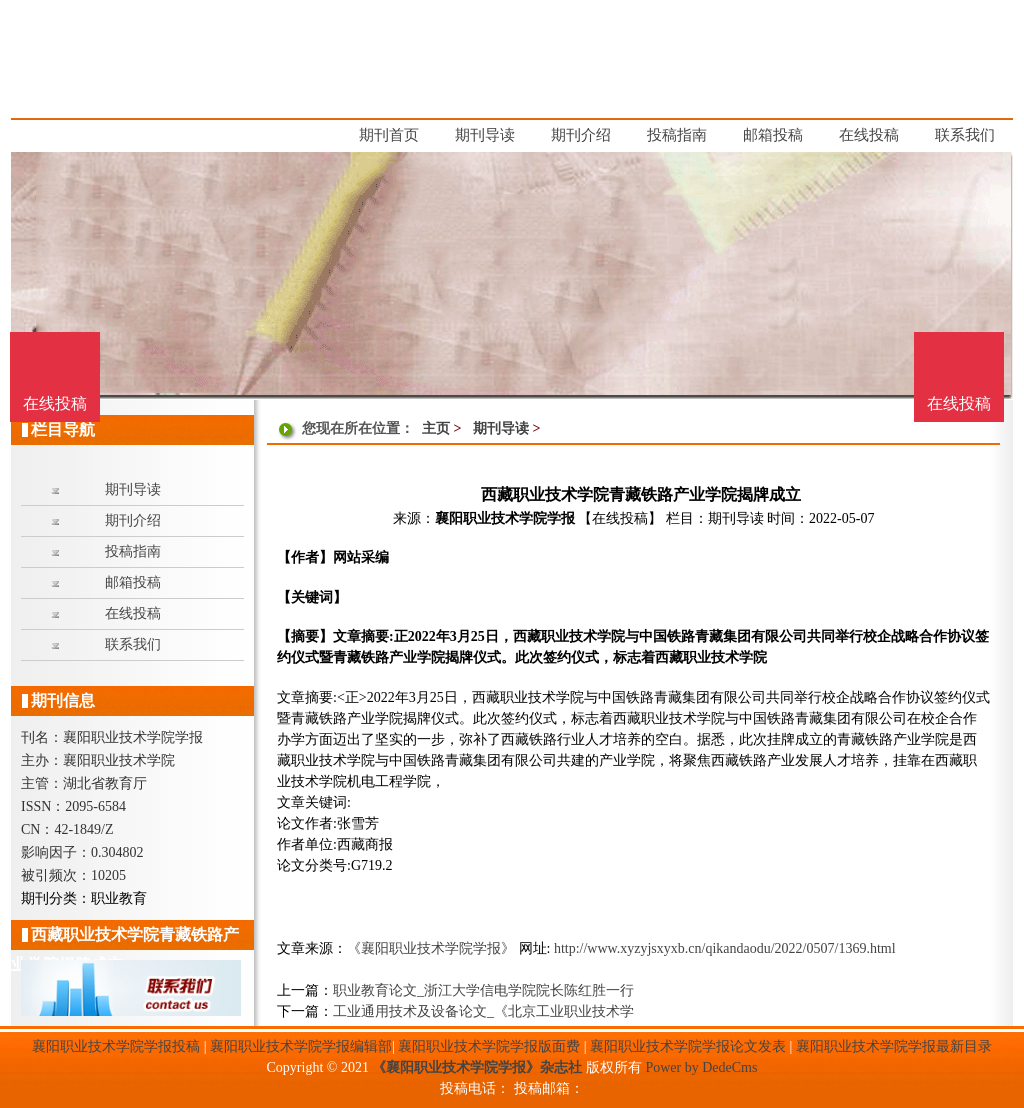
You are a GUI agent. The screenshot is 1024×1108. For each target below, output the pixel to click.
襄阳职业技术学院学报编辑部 (301, 1046)
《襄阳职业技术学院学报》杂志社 (477, 1067)
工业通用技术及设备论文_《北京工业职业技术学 (483, 1011)
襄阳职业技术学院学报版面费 (489, 1046)
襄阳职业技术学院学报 (505, 518)
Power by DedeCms (701, 1067)
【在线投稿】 (620, 518)
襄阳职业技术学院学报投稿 (116, 1046)
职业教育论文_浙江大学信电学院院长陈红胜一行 (483, 990)
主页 (436, 428)
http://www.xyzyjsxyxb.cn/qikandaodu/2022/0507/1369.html (725, 948)
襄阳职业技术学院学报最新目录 (894, 1046)
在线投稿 (959, 403)
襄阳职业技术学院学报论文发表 (688, 1046)
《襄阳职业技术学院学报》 (431, 948)
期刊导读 (501, 428)
